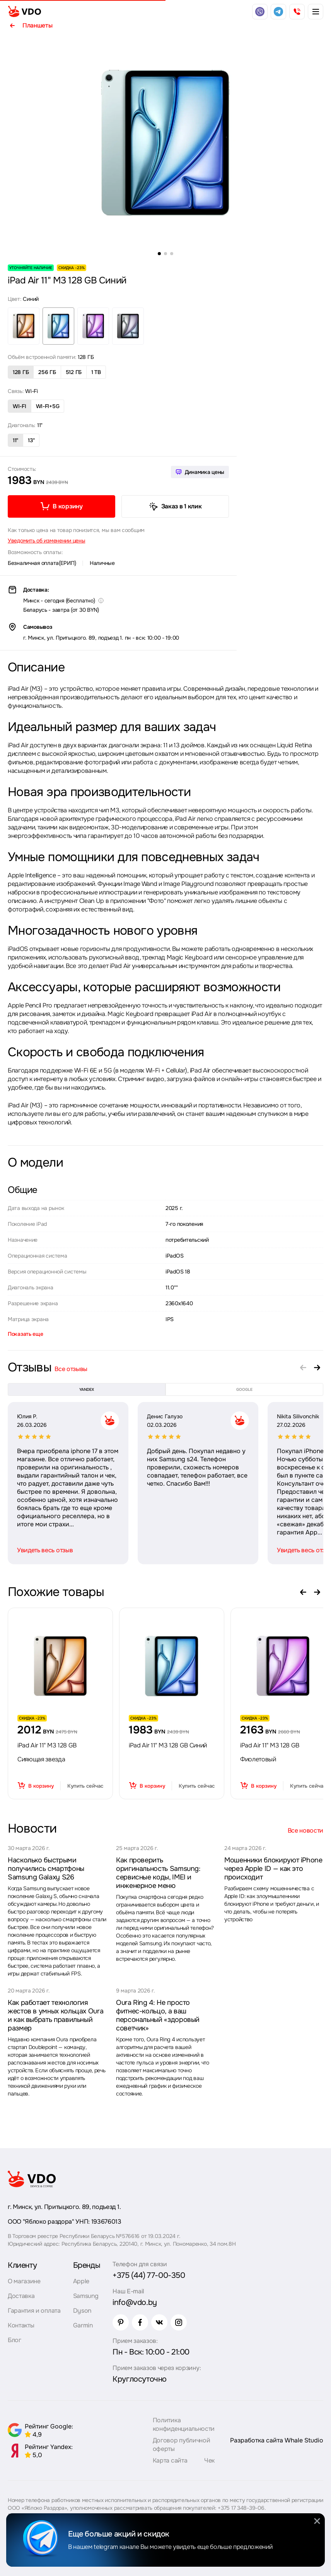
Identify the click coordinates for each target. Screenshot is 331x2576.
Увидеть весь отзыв (45, 1550)
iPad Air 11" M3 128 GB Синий (168, 1745)
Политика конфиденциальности (184, 2424)
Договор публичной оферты (181, 2444)
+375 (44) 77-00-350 (149, 2275)
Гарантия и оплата (34, 2311)
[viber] (260, 11)
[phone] (297, 11)
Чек (209, 2460)
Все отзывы (71, 1369)
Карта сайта (170, 2460)
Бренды (87, 2265)
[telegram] (278, 11)
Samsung (86, 2296)
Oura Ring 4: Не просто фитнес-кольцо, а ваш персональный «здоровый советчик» (158, 2015)
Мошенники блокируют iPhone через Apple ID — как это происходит (273, 1868)
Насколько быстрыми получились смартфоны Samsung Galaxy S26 (46, 1868)
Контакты (21, 2325)
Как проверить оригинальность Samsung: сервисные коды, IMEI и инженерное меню (158, 1873)
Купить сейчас (85, 1786)
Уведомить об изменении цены (46, 540)
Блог (14, 2340)
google (244, 1389)
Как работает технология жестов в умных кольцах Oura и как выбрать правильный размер (55, 2015)
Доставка (21, 2296)
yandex (86, 1389)
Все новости (305, 1830)
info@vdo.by (135, 2302)
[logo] (24, 11)
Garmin (83, 2325)
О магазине (24, 2281)
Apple (81, 2281)
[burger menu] (315, 11)
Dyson (82, 2311)
